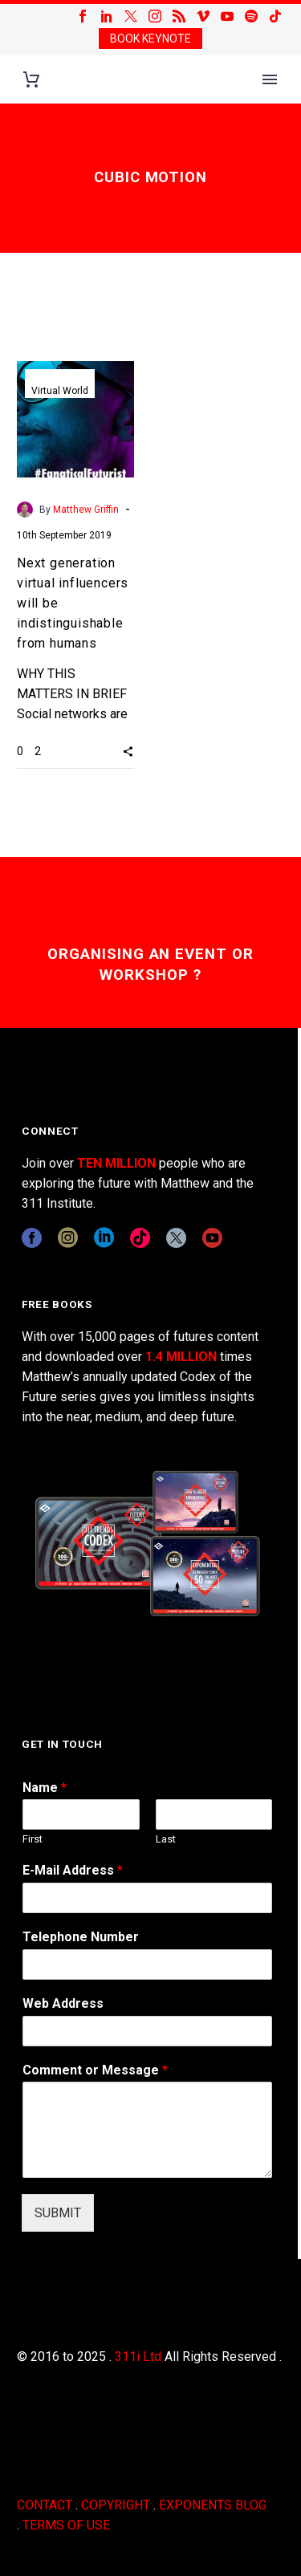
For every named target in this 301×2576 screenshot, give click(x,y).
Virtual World (59, 390)
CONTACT (44, 2505)
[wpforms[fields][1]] (147, 1898)
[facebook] (32, 1238)
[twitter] (176, 1238)
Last (166, 1839)
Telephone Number (80, 1936)
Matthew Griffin (86, 509)
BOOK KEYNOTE (150, 38)
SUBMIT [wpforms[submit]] (58, 2212)
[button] (128, 751)
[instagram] (68, 1238)
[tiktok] (140, 1238)
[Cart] (31, 80)
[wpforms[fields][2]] (147, 2130)
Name (44, 1787)
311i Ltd (138, 2356)
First (32, 1839)
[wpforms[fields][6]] (147, 1964)
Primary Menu (269, 79)
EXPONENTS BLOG (212, 2505)
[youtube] (212, 1238)
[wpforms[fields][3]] (147, 2031)
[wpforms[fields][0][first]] (81, 1814)
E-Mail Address (72, 1870)
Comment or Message (95, 2070)
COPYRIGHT (115, 2505)
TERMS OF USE (66, 2525)
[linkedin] (104, 1238)
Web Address (63, 2003)
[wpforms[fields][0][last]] (214, 1814)
